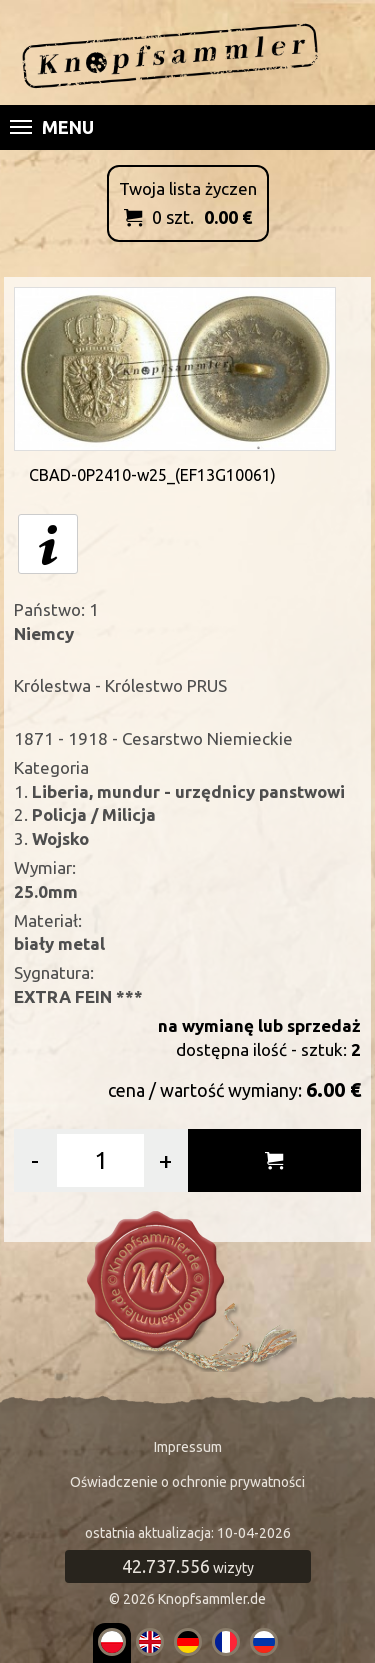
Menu (52, 127)
